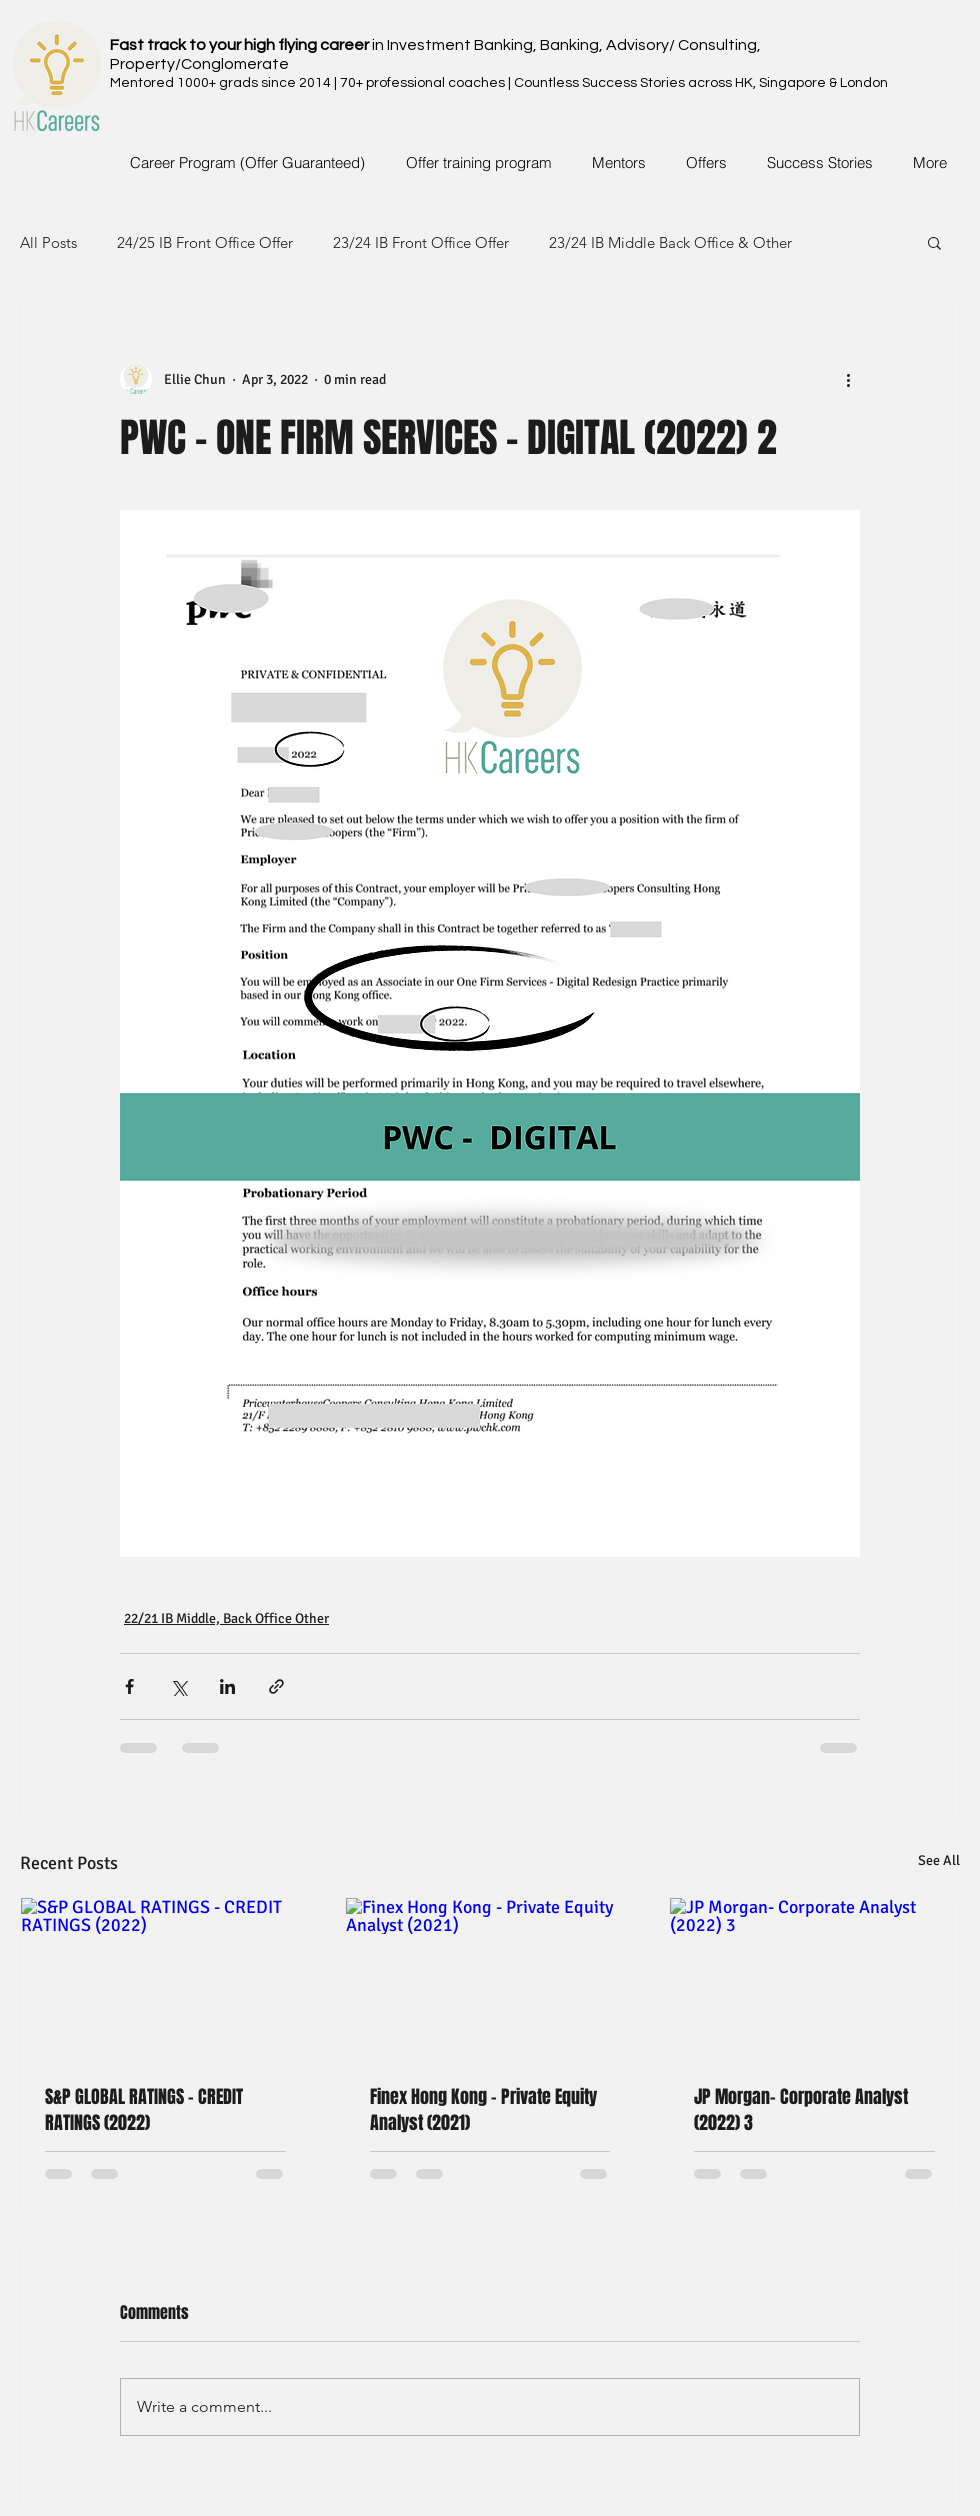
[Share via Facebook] (129, 1686)
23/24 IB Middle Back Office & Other (670, 242)
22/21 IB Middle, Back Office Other (226, 1618)
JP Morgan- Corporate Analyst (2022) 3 (801, 2110)
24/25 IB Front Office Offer (205, 242)
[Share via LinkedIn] (227, 1686)
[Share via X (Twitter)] (178, 1686)
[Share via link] (276, 1686)
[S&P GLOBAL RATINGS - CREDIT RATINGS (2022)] (165, 1979)
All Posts (48, 242)
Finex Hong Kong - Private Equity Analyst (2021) (483, 2110)
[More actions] (848, 379)
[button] (934, 242)
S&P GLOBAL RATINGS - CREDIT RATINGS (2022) (144, 2110)
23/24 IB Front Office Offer (421, 242)
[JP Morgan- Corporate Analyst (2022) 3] (814, 1979)
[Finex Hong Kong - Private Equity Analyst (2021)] (490, 1979)
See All (939, 1860)
